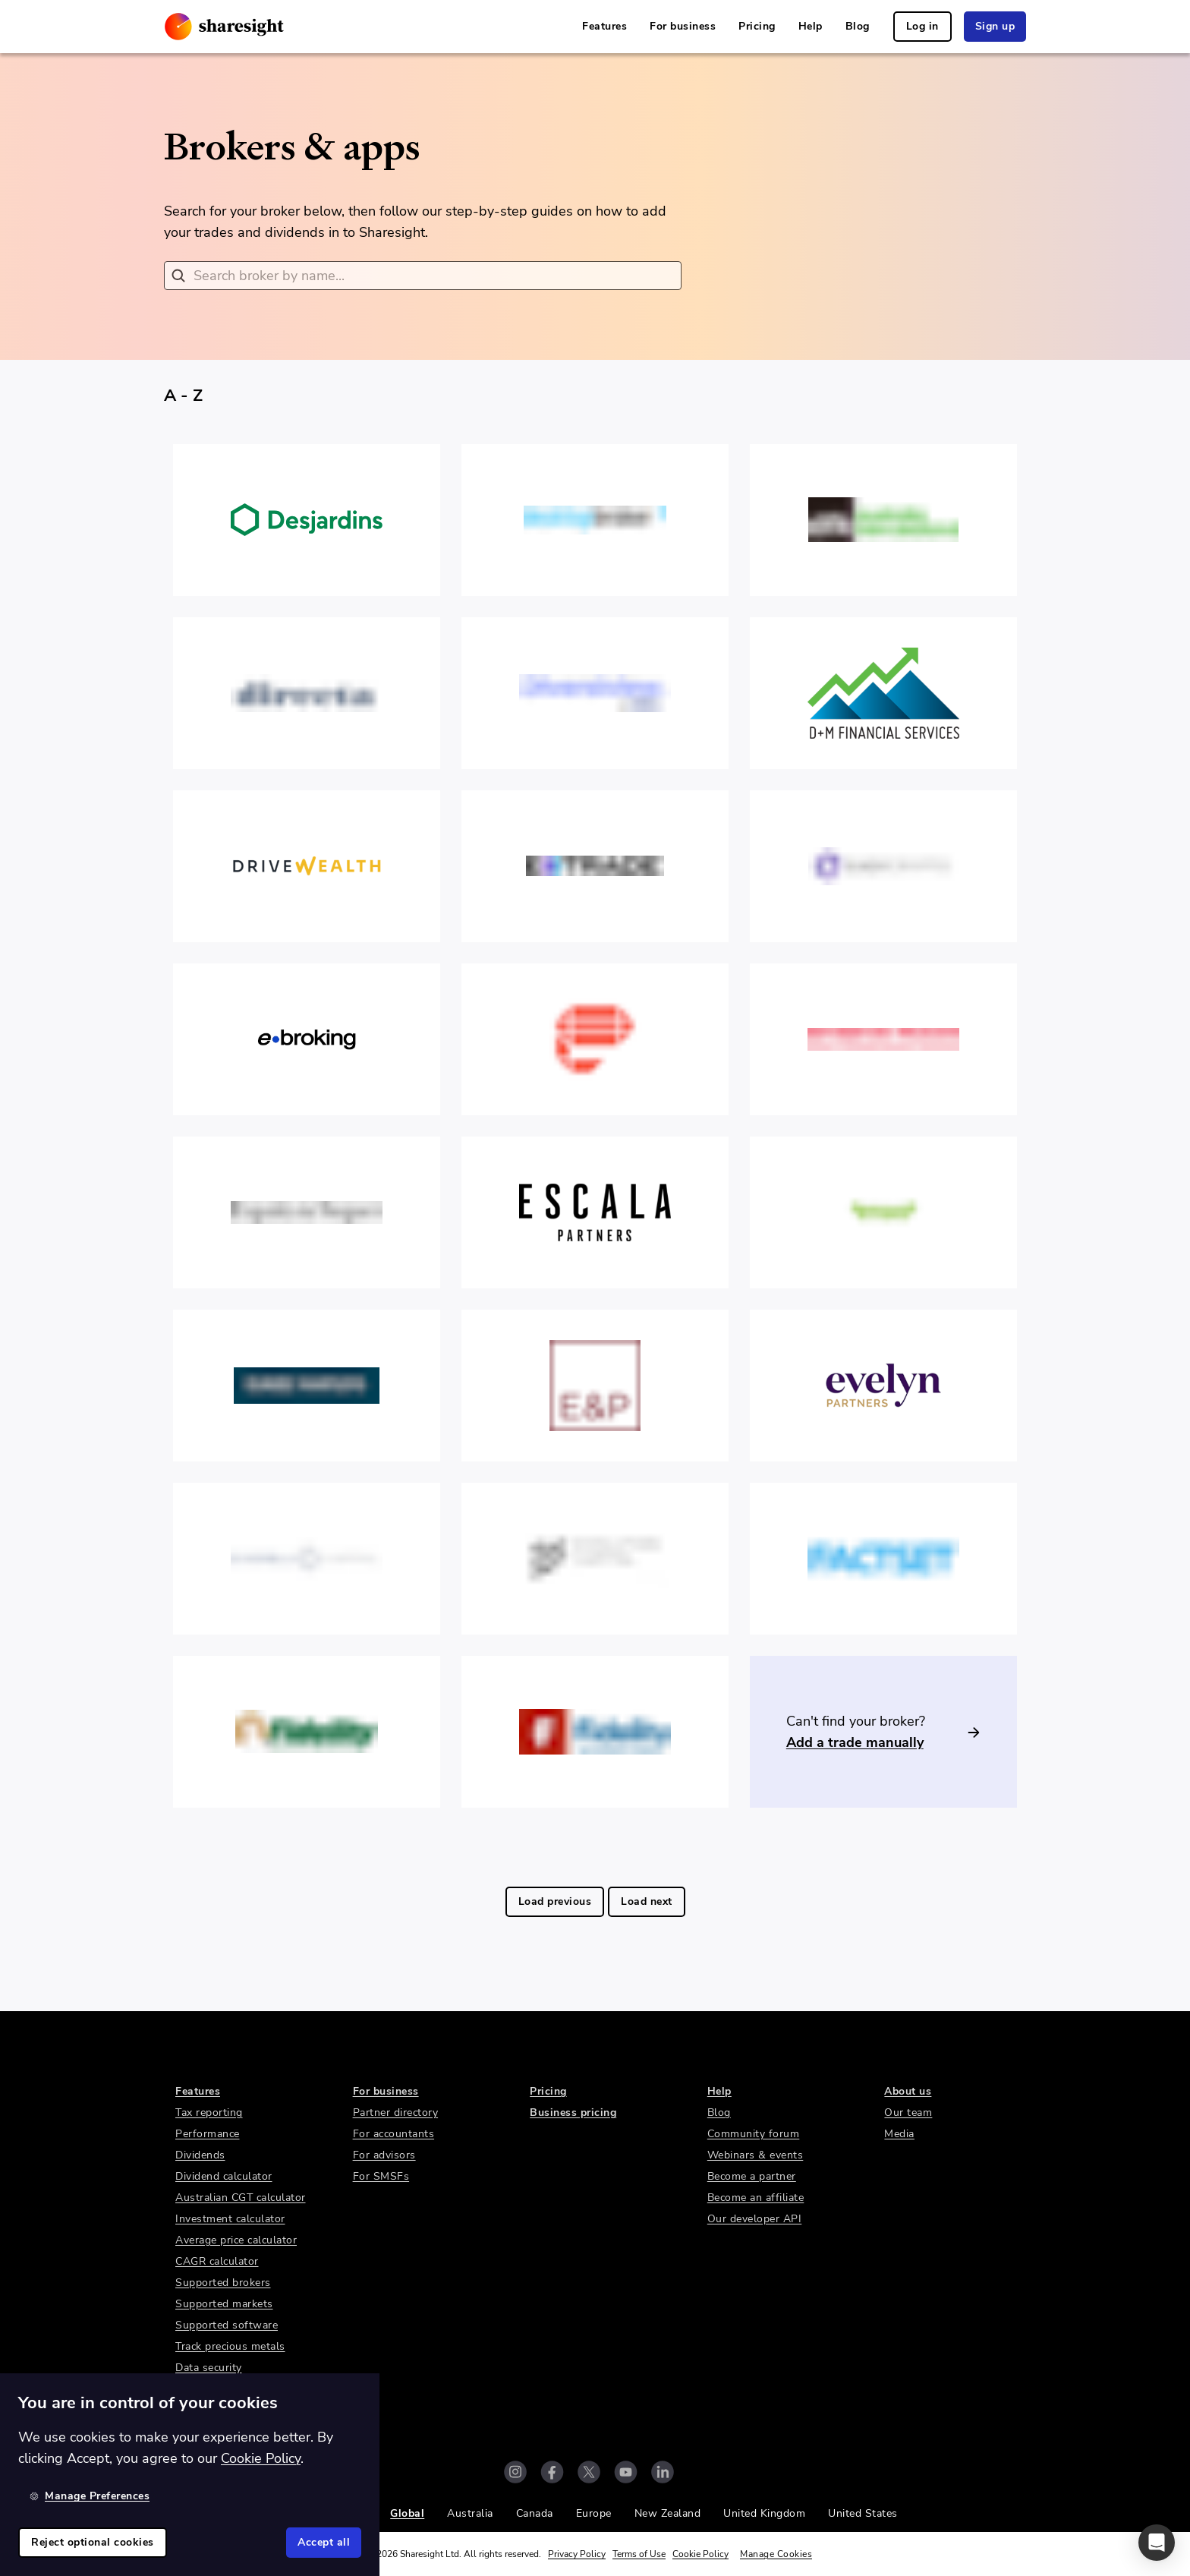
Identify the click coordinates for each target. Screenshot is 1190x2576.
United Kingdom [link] (764, 2513)
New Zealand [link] (667, 2513)
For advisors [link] (384, 2155)
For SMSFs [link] (381, 2176)
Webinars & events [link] (755, 2155)
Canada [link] (534, 2513)
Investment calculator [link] (230, 2219)
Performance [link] (207, 2134)
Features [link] (604, 26)
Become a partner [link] (751, 2176)
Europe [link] (594, 2513)
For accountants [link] (394, 2134)
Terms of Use (639, 2554)
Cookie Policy (700, 2554)
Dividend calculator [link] (223, 2176)
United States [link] (863, 2513)
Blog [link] (857, 26)
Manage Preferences (90, 2496)
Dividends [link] (200, 2155)
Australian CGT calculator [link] (240, 2197)
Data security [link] (208, 2367)
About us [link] (907, 2091)
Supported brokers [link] (223, 2282)
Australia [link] (470, 2513)
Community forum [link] (753, 2134)
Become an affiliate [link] (755, 2197)
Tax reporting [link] (209, 2112)
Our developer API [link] (754, 2219)
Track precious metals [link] (230, 2346)
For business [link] (683, 26)
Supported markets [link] (224, 2304)
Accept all (324, 2542)
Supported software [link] (226, 2325)
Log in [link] (922, 26)
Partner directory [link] (396, 2112)
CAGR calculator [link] (217, 2261)
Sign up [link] (995, 26)
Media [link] (899, 2134)
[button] (1156, 2542)
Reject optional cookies (92, 2542)
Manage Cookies (776, 2554)
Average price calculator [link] (236, 2240)
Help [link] (810, 26)
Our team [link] (908, 2112)
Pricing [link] (757, 26)
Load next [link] (646, 1901)
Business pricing (573, 2112)
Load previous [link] (555, 1901)
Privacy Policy (577, 2554)
